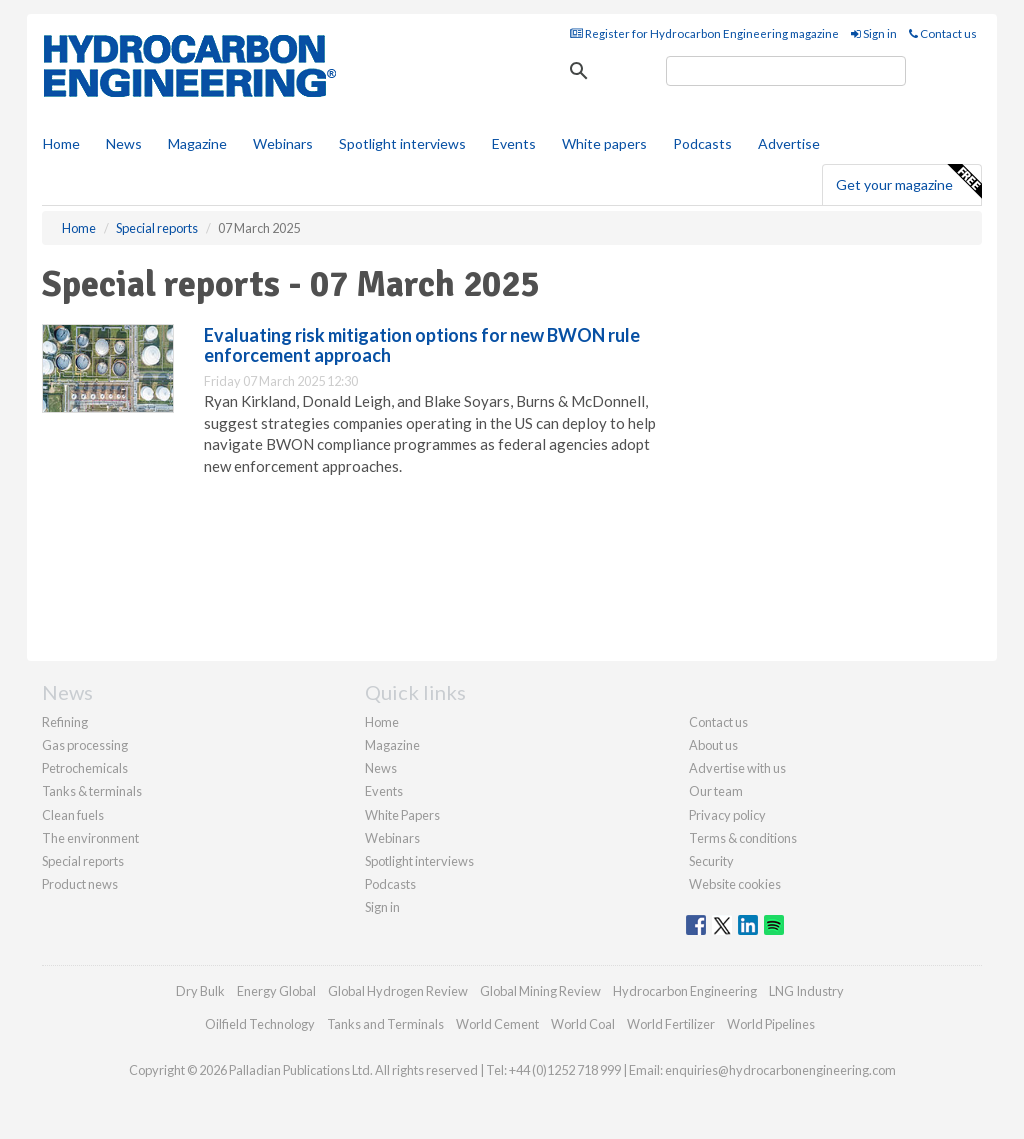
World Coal (583, 1024)
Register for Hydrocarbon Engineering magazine (704, 33)
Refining (65, 722)
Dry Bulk (200, 991)
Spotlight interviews (402, 143)
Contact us (943, 33)
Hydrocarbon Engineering (685, 991)
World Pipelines (771, 1024)
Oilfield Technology (260, 1024)
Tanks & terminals (92, 791)
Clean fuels (73, 815)
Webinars (283, 143)
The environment (90, 838)
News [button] (124, 143)
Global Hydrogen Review (398, 991)
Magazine (197, 143)
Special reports (83, 861)
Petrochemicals (85, 768)
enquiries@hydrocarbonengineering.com (780, 1070)
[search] (786, 71)
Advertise (789, 143)
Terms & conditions (743, 838)
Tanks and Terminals (385, 1024)
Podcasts (702, 143)
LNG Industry (806, 991)
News (381, 768)
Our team (716, 791)
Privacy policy (727, 815)
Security (711, 861)
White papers (604, 143)
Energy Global (276, 991)
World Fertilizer (671, 1024)
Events (514, 143)
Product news (80, 884)
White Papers (402, 815)
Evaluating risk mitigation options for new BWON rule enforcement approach (422, 345)
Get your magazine (908, 182)
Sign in (874, 33)
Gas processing (85, 745)
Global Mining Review (540, 991)
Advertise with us (737, 768)
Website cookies (735, 884)
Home (61, 143)
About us (713, 745)
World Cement (497, 1024)
